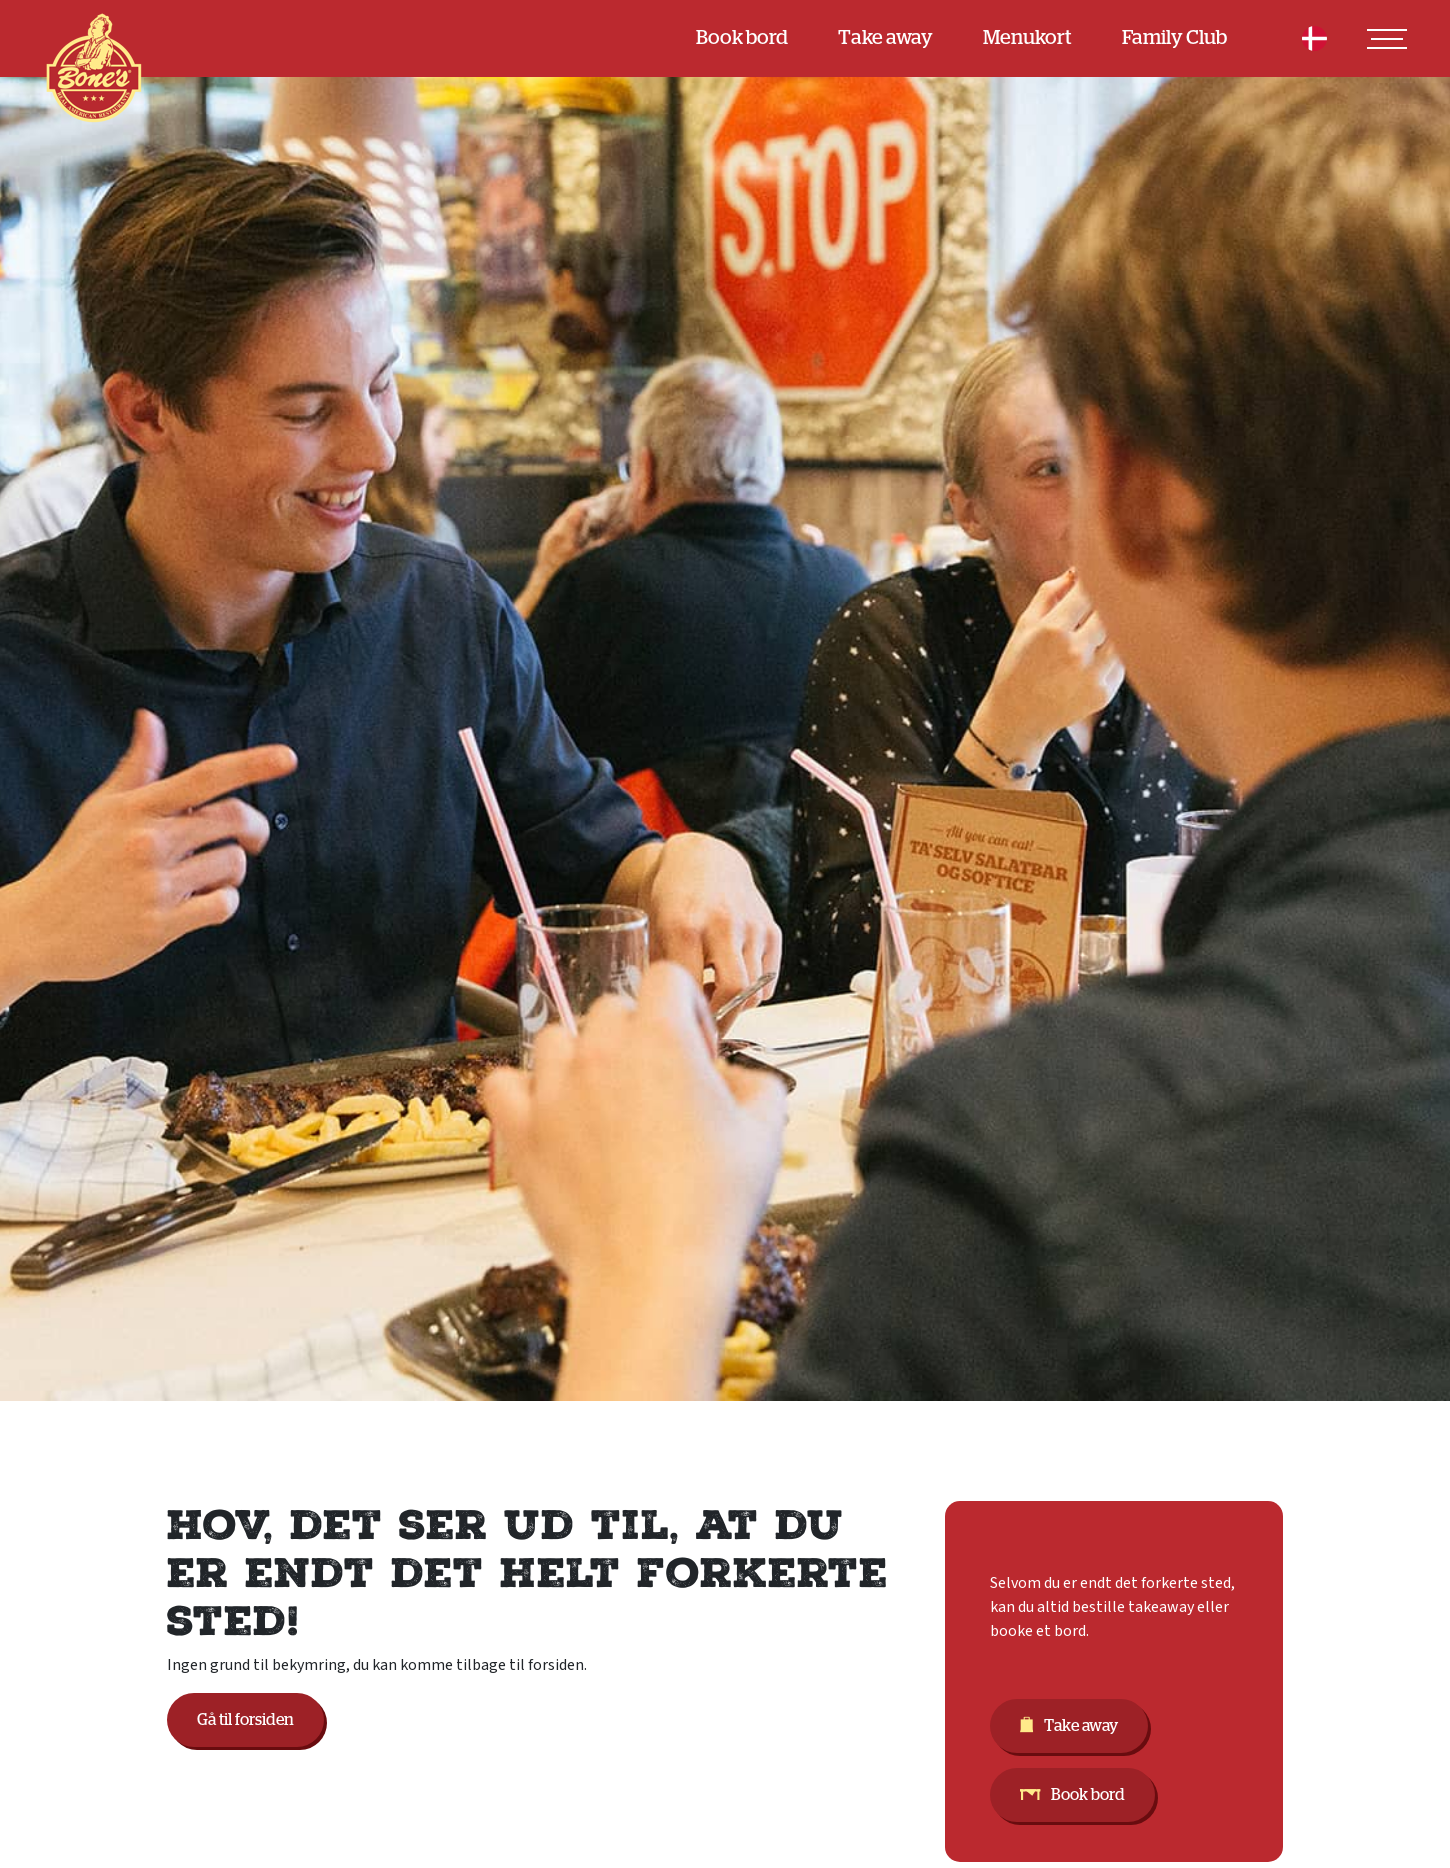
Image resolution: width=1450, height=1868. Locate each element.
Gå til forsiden (245, 1720)
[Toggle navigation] (1387, 39)
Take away (885, 38)
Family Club (1174, 38)
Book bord (742, 38)
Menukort (1027, 38)
